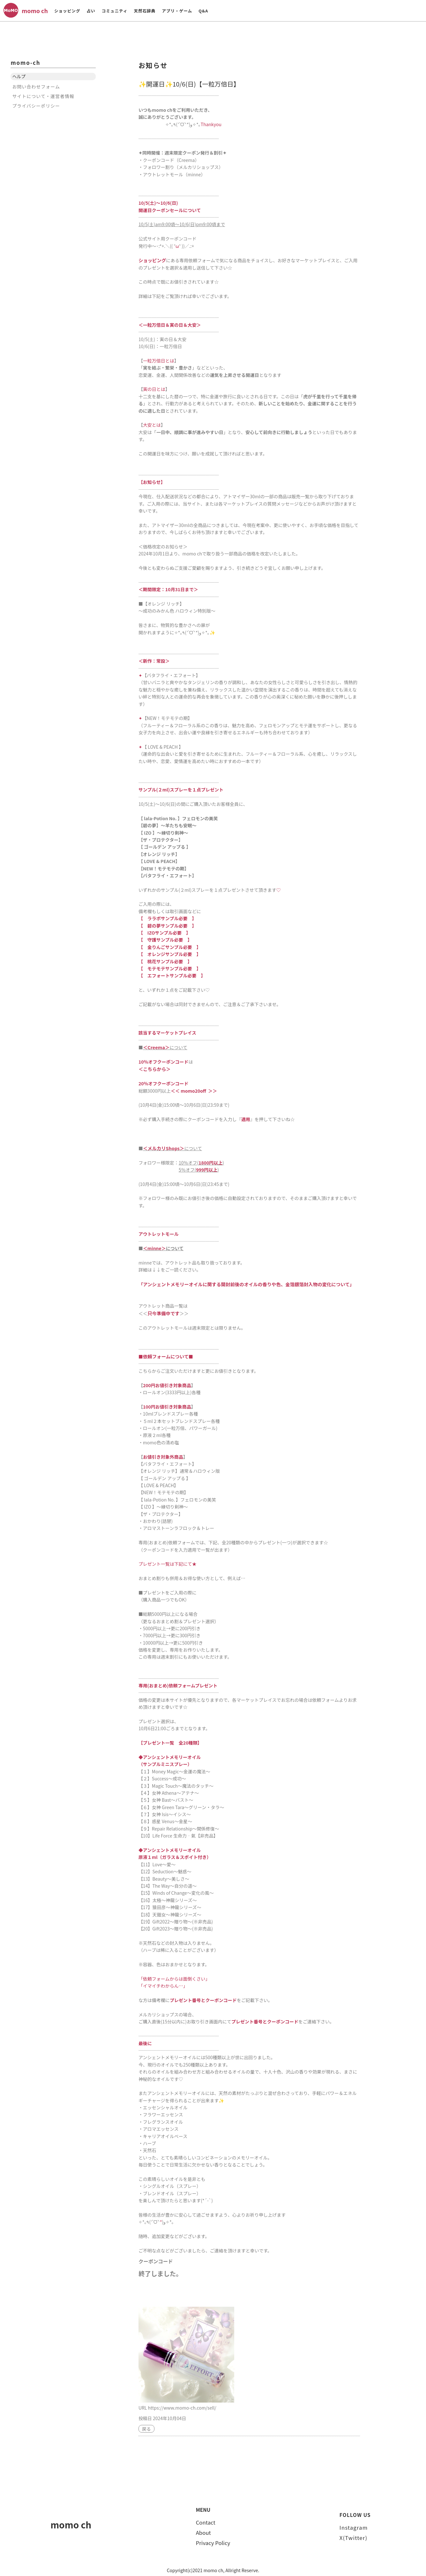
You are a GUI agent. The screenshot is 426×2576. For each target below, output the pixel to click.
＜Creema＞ (156, 1046)
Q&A (203, 11)
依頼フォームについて (165, 1354)
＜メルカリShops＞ (163, 1147)
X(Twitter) (353, 2535)
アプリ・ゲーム (177, 11)
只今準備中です (163, 1311)
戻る (146, 2426)
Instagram (354, 2525)
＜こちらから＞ (154, 1068)
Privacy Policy (213, 2540)
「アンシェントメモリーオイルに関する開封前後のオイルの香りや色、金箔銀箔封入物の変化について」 (243, 1283)
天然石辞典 (144, 11)
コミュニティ (115, 11)
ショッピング (67, 11)
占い (90, 11)
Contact (205, 2520)
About (203, 2530)
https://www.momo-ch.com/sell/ (182, 2405)
